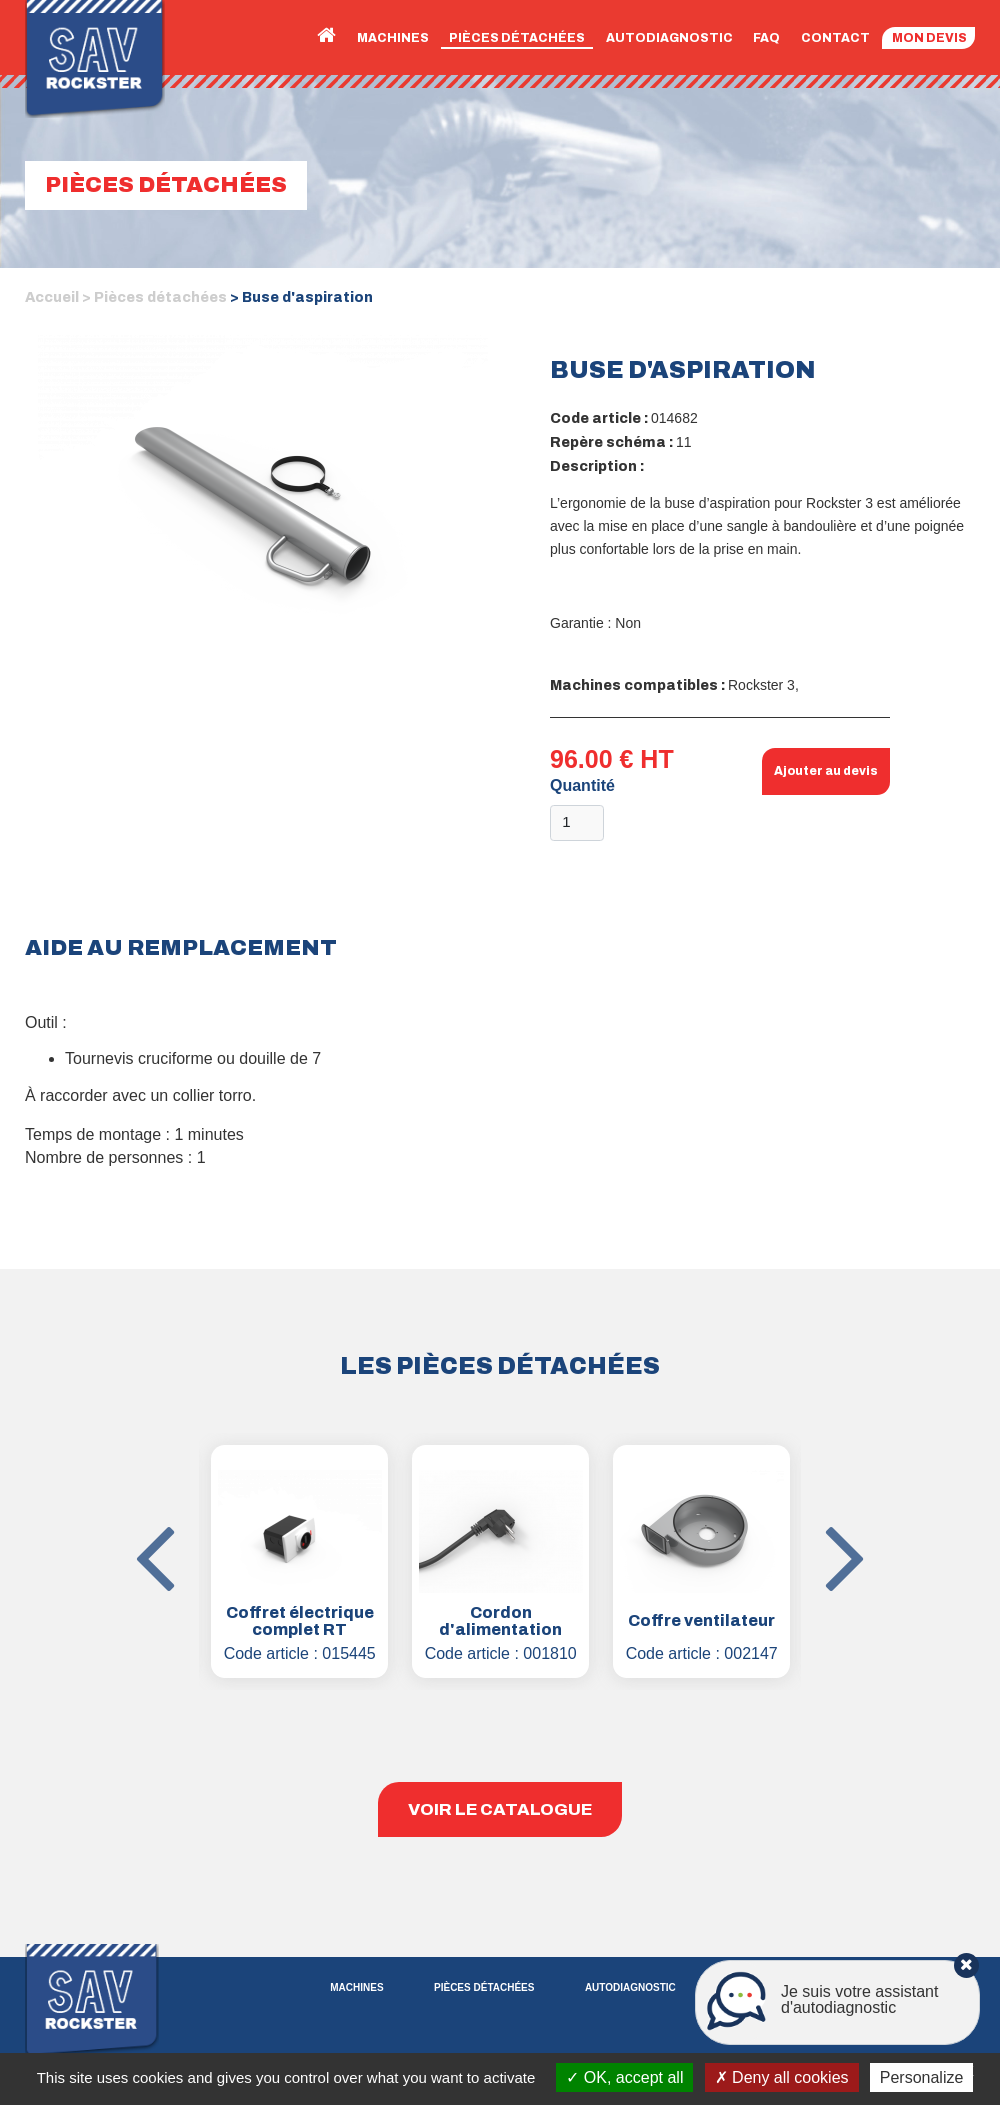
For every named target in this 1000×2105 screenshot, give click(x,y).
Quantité (582, 785)
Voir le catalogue (500, 1809)
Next (816, 1497)
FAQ (766, 38)
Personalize (922, 2077)
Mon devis (929, 38)
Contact (835, 38)
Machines (393, 38)
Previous (184, 1497)
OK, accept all (624, 2077)
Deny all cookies (782, 2077)
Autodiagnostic (669, 38)
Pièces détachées (517, 38)
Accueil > (58, 297)
